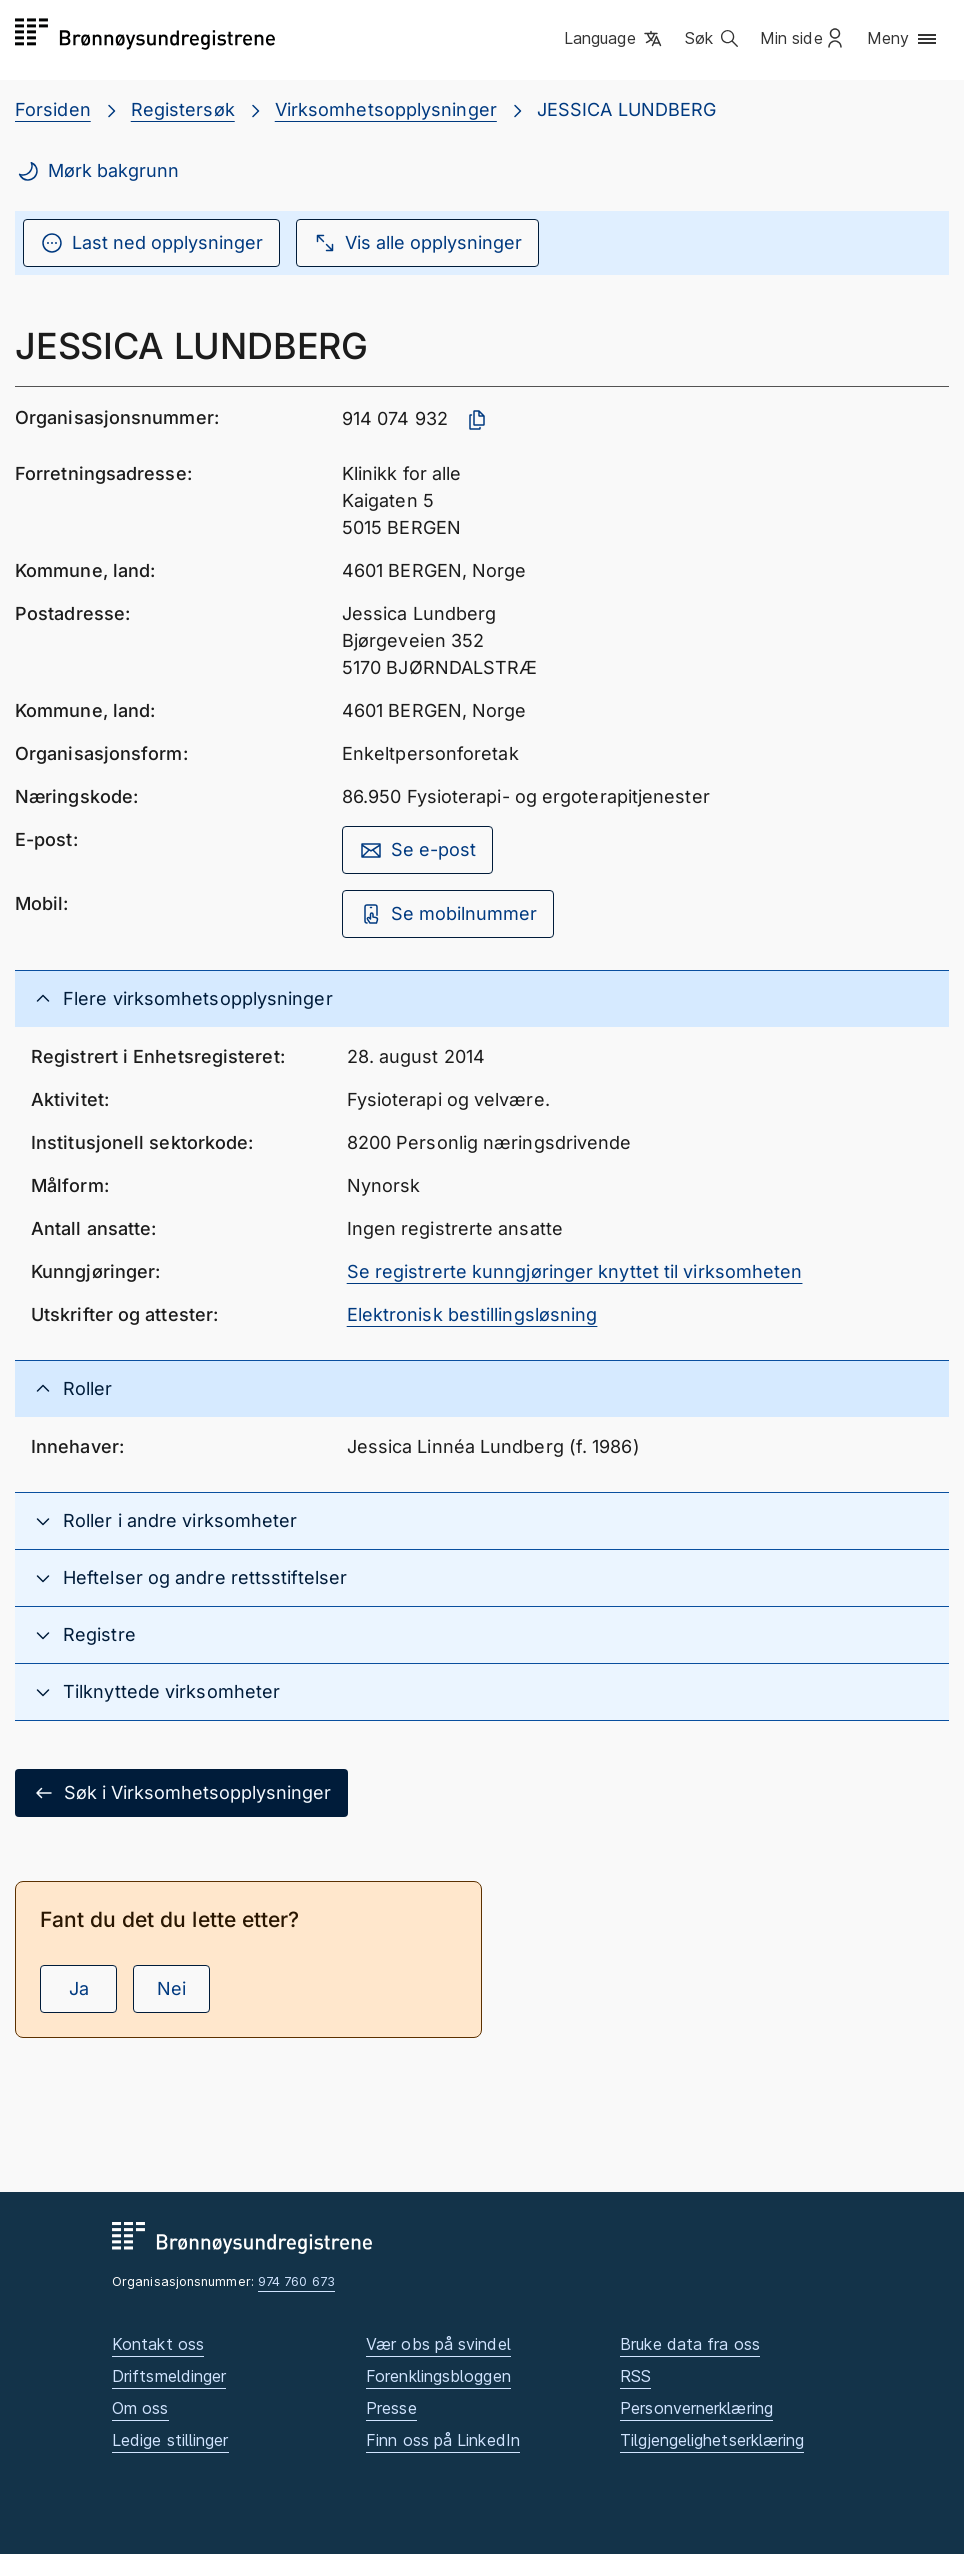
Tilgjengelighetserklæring (712, 2440)
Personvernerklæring (696, 2408)
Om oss (140, 2408)
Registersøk (183, 109)
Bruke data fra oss (690, 2344)
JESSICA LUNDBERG (626, 109)
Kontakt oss (158, 2344)
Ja (79, 1988)
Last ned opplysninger (151, 243)
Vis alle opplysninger (417, 243)
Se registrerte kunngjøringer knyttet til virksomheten (575, 1271)
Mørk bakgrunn (97, 171)
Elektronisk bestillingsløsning (472, 1314)
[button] (614, 39)
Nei (171, 1988)
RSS (635, 2376)
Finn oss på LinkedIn (443, 2440)
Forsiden (53, 109)
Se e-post (417, 850)
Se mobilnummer (448, 914)
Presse (391, 2408)
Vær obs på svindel (438, 2344)
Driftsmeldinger (169, 2376)
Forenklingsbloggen (438, 2376)
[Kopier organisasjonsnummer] (477, 420)
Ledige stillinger (170, 2440)
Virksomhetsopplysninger (386, 109)
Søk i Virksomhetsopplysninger (181, 1793)
